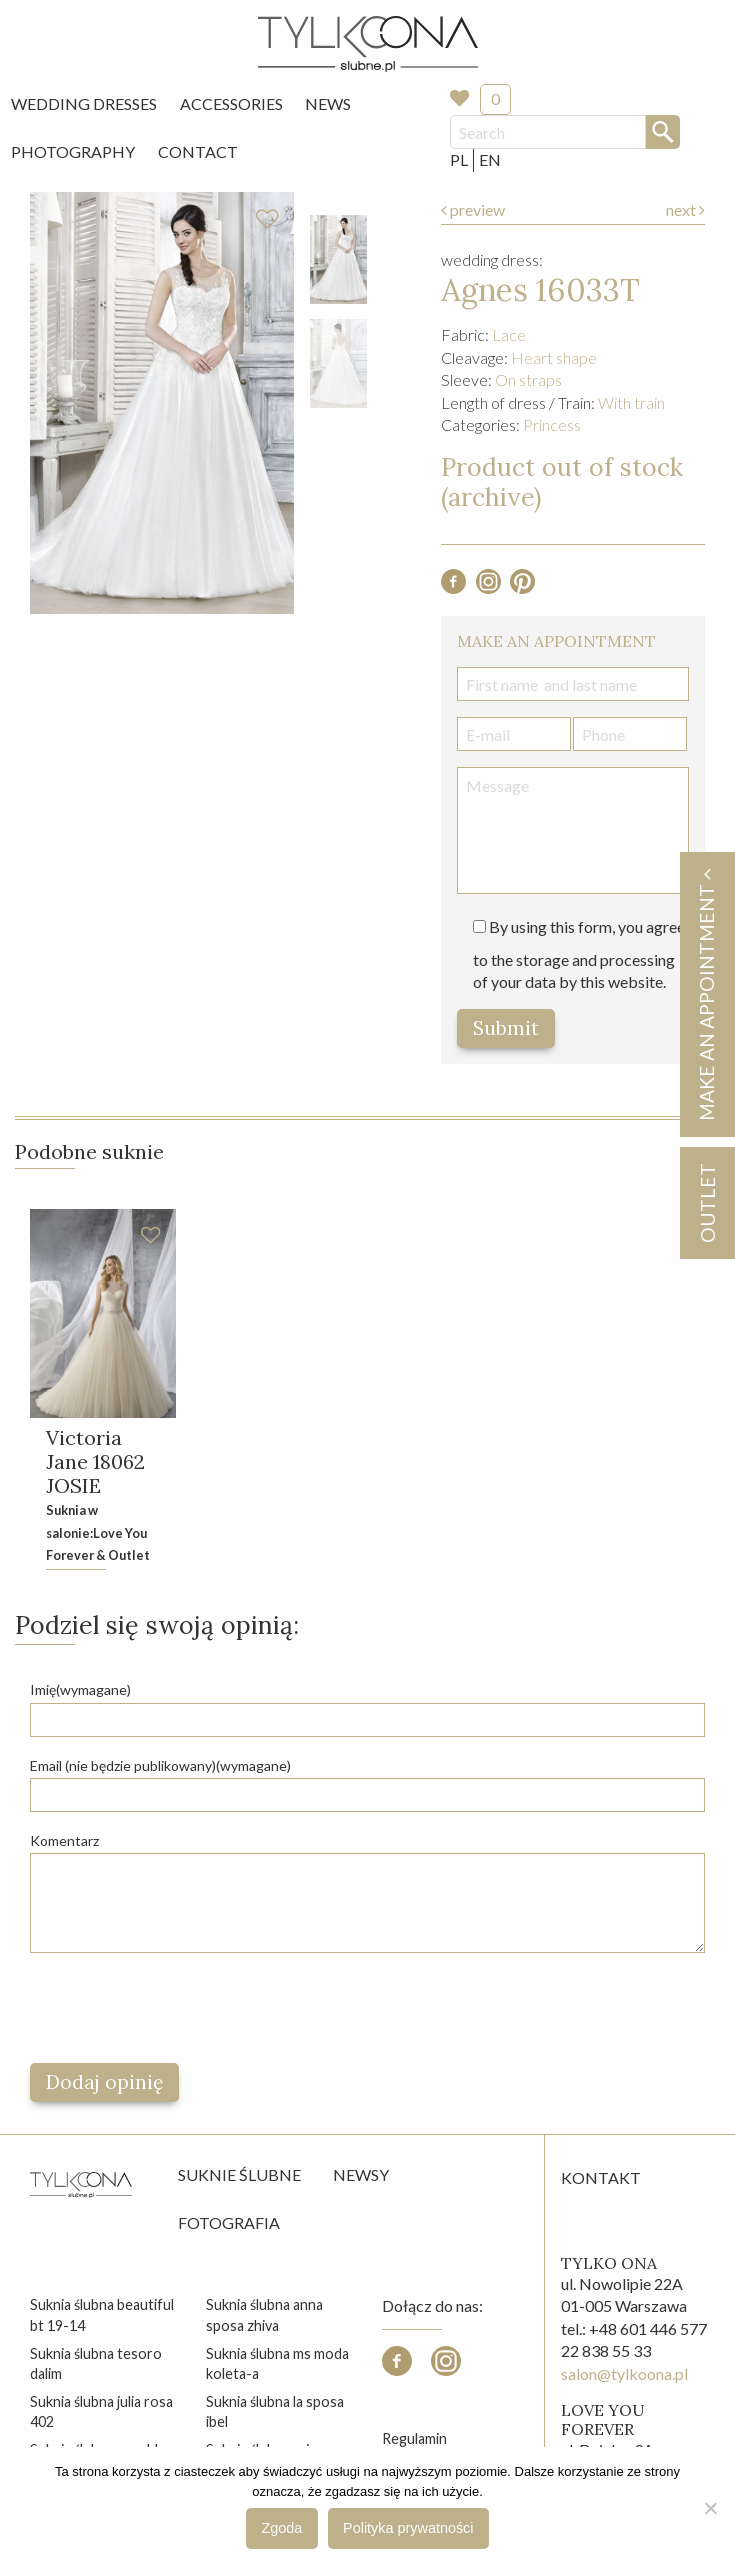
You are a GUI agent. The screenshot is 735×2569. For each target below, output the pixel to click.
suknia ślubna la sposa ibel (275, 2411)
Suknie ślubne (239, 2174)
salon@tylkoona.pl (624, 2373)
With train (631, 402)
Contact (198, 151)
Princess (552, 424)
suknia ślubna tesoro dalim (96, 2363)
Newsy (361, 2174)
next (685, 209)
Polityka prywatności (408, 2528)
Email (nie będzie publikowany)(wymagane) (160, 1765)
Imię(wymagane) (80, 1689)
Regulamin (414, 2438)
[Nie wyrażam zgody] (710, 2508)
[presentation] (182, 2008)
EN (490, 159)
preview (473, 209)
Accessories (231, 103)
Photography (73, 151)
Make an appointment (706, 994)
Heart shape (554, 357)
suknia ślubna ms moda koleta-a (277, 2363)
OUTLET (706, 1203)
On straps (528, 379)
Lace (509, 334)
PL (459, 159)
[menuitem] (84, 104)
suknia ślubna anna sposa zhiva (264, 2314)
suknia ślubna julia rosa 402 (101, 2411)
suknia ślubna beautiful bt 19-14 (102, 2314)
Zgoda (282, 2528)
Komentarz (64, 1840)
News (328, 103)
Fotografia (229, 2222)
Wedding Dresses (84, 103)
